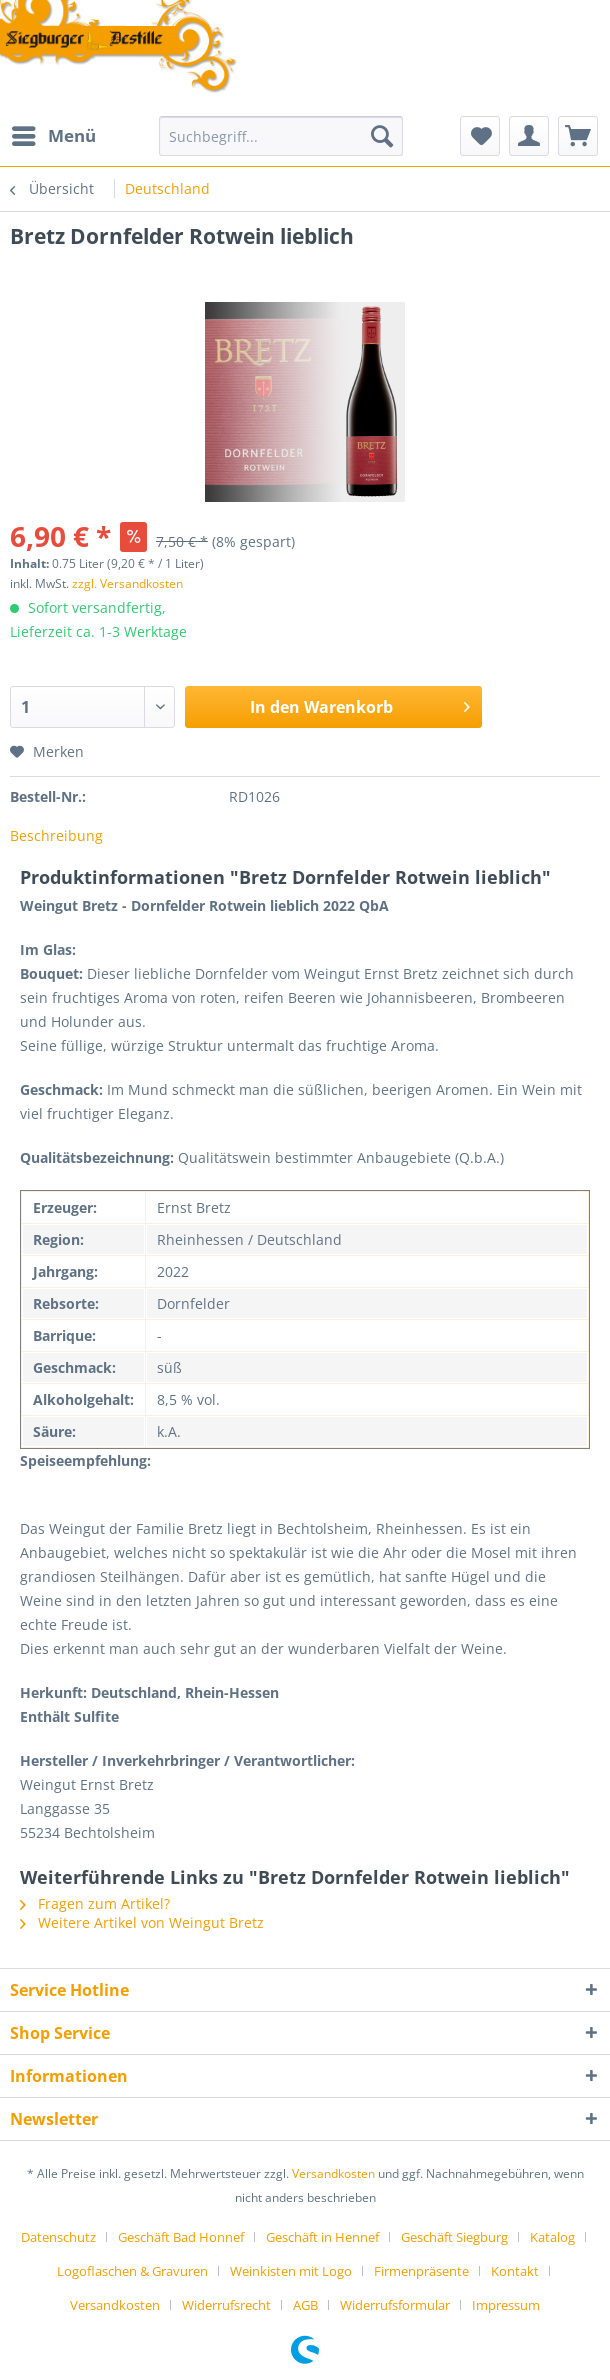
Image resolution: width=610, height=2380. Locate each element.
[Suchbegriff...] (281, 136)
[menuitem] (53, 136)
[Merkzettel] (480, 136)
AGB (305, 2305)
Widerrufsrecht (226, 2305)
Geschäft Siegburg (454, 2237)
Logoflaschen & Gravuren (132, 2271)
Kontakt (515, 2271)
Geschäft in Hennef (322, 2237)
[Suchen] (382, 136)
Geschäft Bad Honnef (181, 2237)
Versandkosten (333, 2173)
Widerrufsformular (395, 2305)
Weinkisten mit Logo (291, 2271)
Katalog (552, 2237)
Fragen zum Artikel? (95, 1903)
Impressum (506, 2305)
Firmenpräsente (421, 2271)
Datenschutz (58, 2237)
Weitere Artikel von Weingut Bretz (142, 1922)
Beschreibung (56, 835)
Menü (54, 133)
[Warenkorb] (578, 136)
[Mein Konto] (529, 136)
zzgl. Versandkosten (127, 583)
